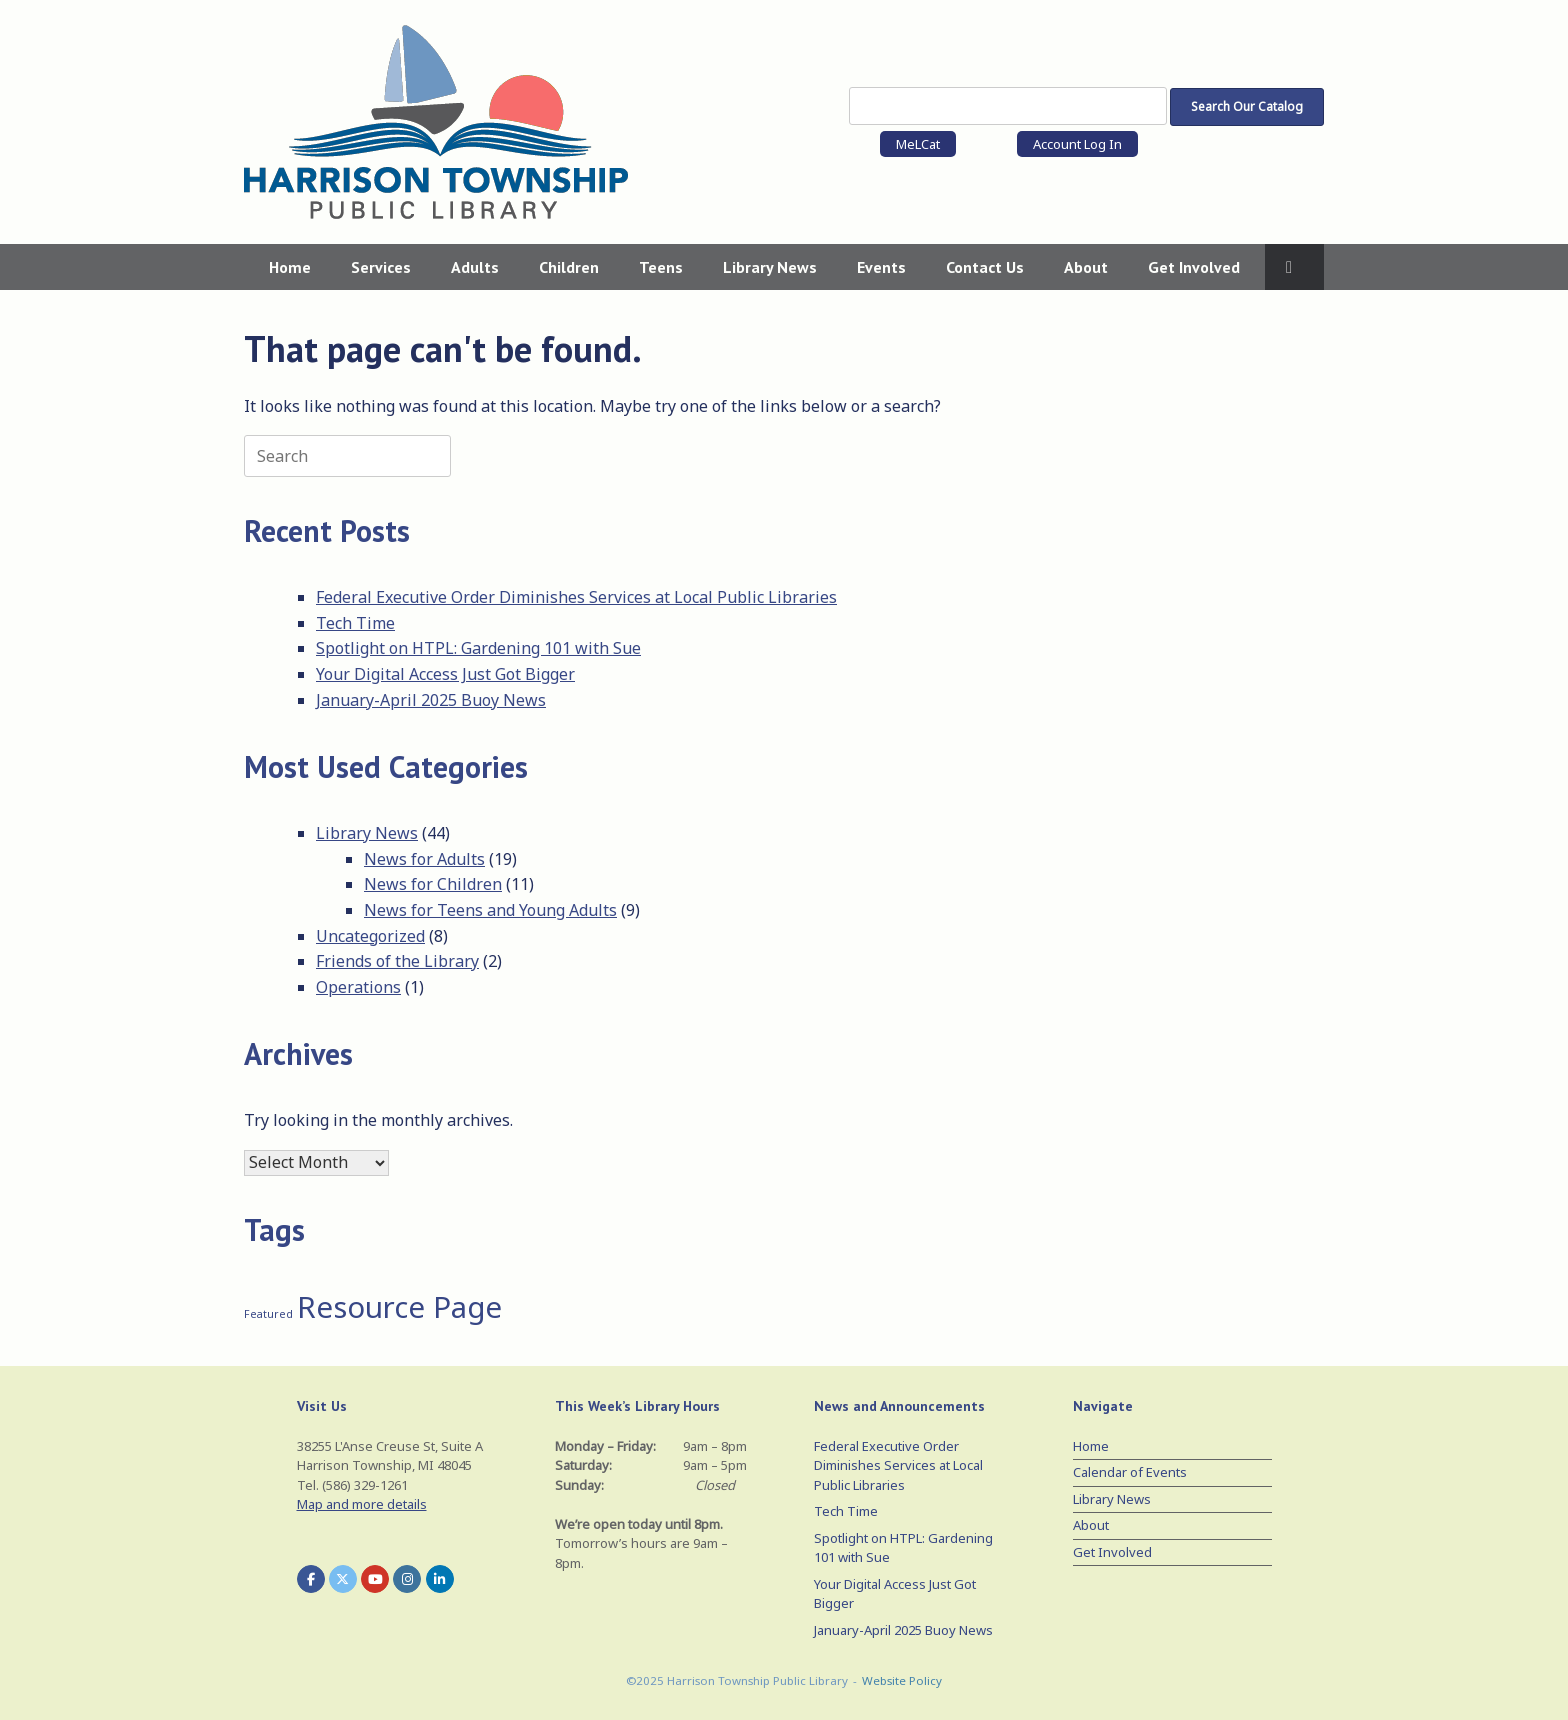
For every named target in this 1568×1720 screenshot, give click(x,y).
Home (290, 267)
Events (881, 267)
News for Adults (424, 859)
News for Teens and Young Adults (490, 910)
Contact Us (985, 267)
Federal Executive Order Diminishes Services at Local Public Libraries (576, 597)
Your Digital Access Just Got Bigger (445, 674)
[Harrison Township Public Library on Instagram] (407, 1579)
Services (381, 267)
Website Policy (902, 1680)
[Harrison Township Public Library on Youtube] (375, 1579)
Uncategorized (370, 936)
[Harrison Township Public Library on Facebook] (311, 1579)
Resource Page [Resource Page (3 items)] (399, 1307)
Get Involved (1194, 267)
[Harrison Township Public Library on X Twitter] (343, 1579)
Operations (358, 987)
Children (569, 267)
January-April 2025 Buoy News (431, 700)
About (1086, 267)
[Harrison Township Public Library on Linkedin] (440, 1579)
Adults (475, 267)
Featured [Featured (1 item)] (268, 1314)
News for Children (433, 884)
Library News (770, 267)
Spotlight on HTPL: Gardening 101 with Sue (478, 648)
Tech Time (355, 623)
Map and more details (362, 1504)
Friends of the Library (397, 961)
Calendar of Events (1130, 1472)
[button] (1294, 267)
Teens (661, 267)
